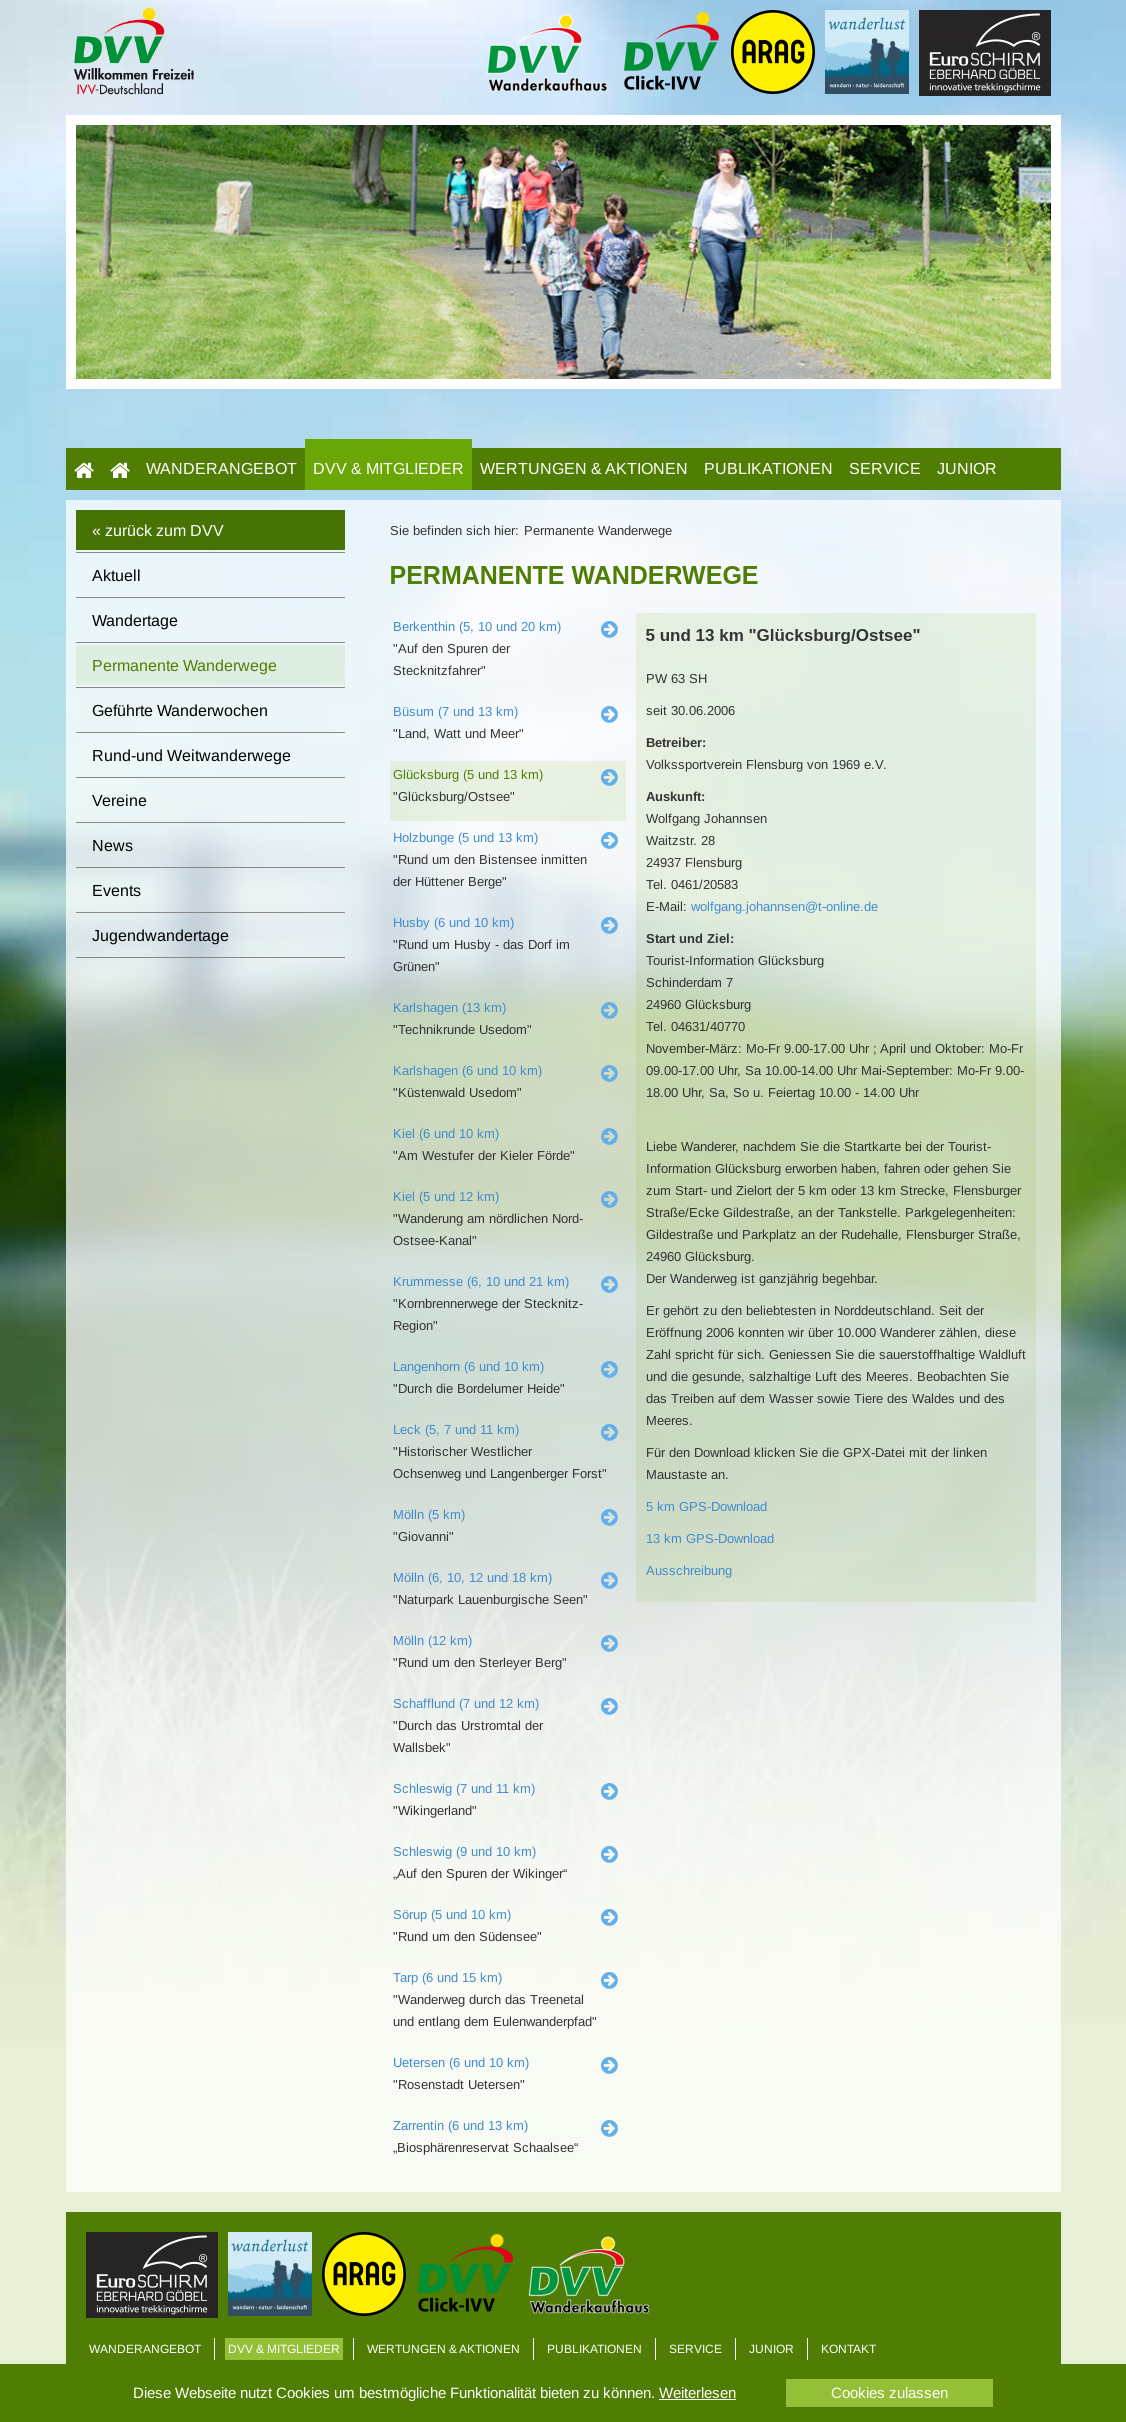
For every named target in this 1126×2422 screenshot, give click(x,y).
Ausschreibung (689, 1570)
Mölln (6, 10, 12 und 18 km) (472, 1577)
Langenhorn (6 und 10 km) (468, 1366)
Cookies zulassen (889, 2392)
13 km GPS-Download (710, 1538)
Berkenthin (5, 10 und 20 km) (477, 626)
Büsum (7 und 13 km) (455, 711)
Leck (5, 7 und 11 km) (456, 1429)
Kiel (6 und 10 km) (446, 1133)
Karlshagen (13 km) (449, 1007)
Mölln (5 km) (429, 1514)
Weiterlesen (697, 2392)
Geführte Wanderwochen (180, 710)
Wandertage (135, 620)
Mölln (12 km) (432, 1640)
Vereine (119, 800)
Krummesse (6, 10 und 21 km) (481, 1281)
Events (116, 890)
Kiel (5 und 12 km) (446, 1196)
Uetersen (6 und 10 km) (461, 2062)
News (112, 845)
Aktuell (116, 575)
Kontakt (848, 2349)
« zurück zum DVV (158, 530)
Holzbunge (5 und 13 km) (465, 837)
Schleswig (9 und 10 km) (464, 1851)
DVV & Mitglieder (388, 468)
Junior (967, 468)
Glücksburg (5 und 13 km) (468, 774)
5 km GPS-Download (706, 1506)
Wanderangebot (221, 468)
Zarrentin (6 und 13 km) (460, 2125)
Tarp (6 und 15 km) (447, 1977)
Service (885, 468)
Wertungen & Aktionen (584, 468)
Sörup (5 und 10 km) (452, 1914)
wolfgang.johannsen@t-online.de (784, 906)
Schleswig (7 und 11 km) (464, 1788)
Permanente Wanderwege (184, 665)
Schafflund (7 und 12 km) (466, 1703)
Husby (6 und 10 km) (453, 922)
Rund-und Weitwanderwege (191, 755)
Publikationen (768, 468)
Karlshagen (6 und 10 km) (467, 1070)
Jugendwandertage (160, 935)
